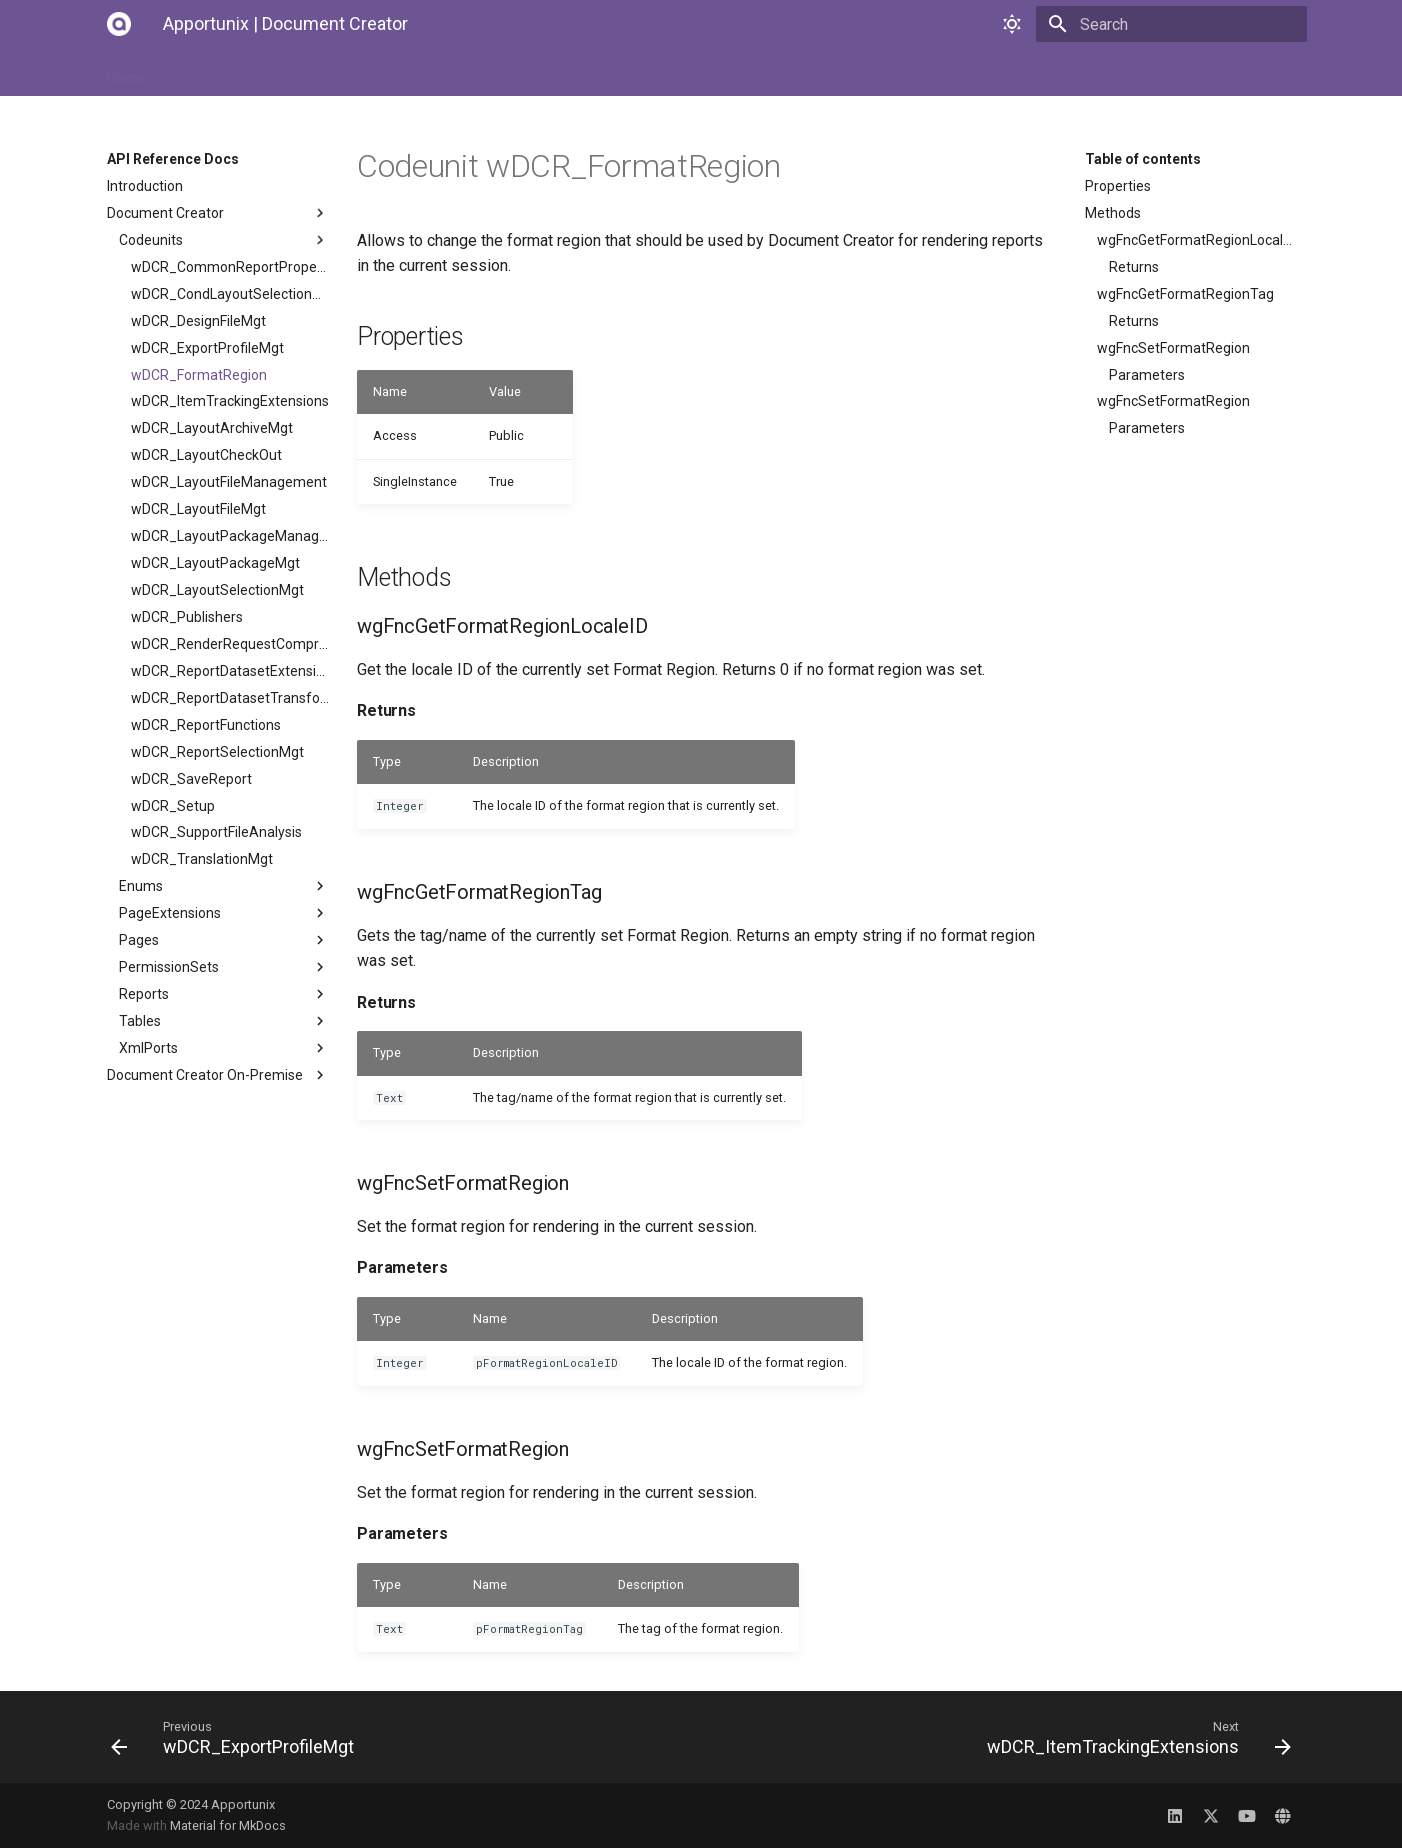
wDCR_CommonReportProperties (230, 267)
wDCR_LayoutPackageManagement (230, 536)
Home (126, 72)
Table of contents (1143, 159)
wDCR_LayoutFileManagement (229, 482)
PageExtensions (224, 913)
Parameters (1147, 375)
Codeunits (224, 240)
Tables (224, 1021)
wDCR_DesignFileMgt (198, 321)
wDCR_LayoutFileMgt (198, 509)
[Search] (1190, 24)
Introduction (145, 186)
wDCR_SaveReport (191, 779)
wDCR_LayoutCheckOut (206, 455)
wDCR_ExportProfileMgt (207, 348)
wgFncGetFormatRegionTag (1185, 294)
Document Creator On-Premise (218, 1075)
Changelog (607, 72)
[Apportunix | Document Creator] (119, 24)
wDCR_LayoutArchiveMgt (212, 428)
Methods (1113, 213)
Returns (1134, 267)
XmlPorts (224, 1048)
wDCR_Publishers (187, 617)
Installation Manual (230, 72)
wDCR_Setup (173, 806)
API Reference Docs (484, 72)
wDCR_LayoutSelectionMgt (217, 590)
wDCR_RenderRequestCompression (230, 644)
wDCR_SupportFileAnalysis (216, 832)
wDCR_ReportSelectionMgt (217, 752)
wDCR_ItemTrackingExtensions (230, 401)
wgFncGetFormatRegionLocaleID (1196, 240)
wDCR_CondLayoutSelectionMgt (230, 294)
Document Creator (218, 213)
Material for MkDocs (228, 1825)
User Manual (355, 72)
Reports (224, 994)
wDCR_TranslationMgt (202, 859)
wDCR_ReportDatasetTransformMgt (230, 698)
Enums (224, 886)
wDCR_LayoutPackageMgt (215, 563)
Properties (1118, 186)
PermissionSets (224, 967)
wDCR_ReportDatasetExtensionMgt (230, 671)
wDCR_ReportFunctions (206, 725)
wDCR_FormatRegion (199, 375)
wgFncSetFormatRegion (1173, 348)
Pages (224, 940)
